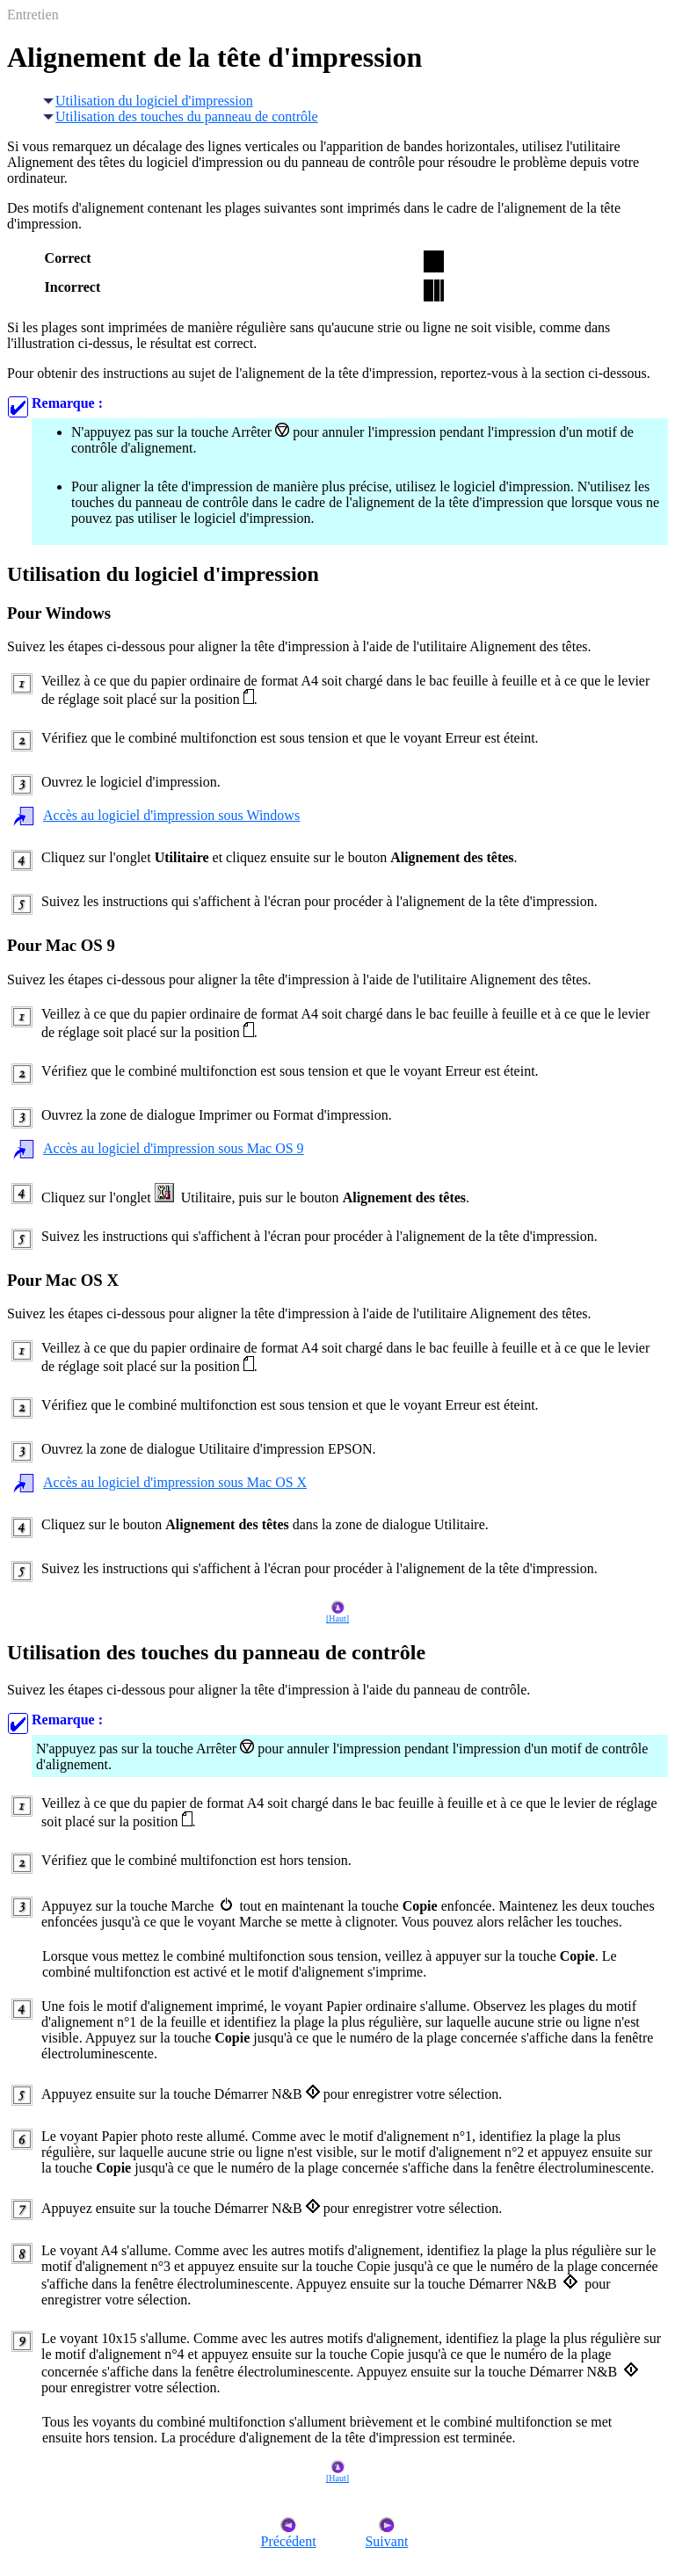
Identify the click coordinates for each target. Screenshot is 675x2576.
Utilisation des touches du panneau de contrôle (180, 116)
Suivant (386, 2535)
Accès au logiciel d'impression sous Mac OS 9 (173, 1148)
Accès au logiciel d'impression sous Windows (171, 815)
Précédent (288, 2535)
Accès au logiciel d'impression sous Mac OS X (175, 1482)
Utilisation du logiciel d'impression (147, 100)
